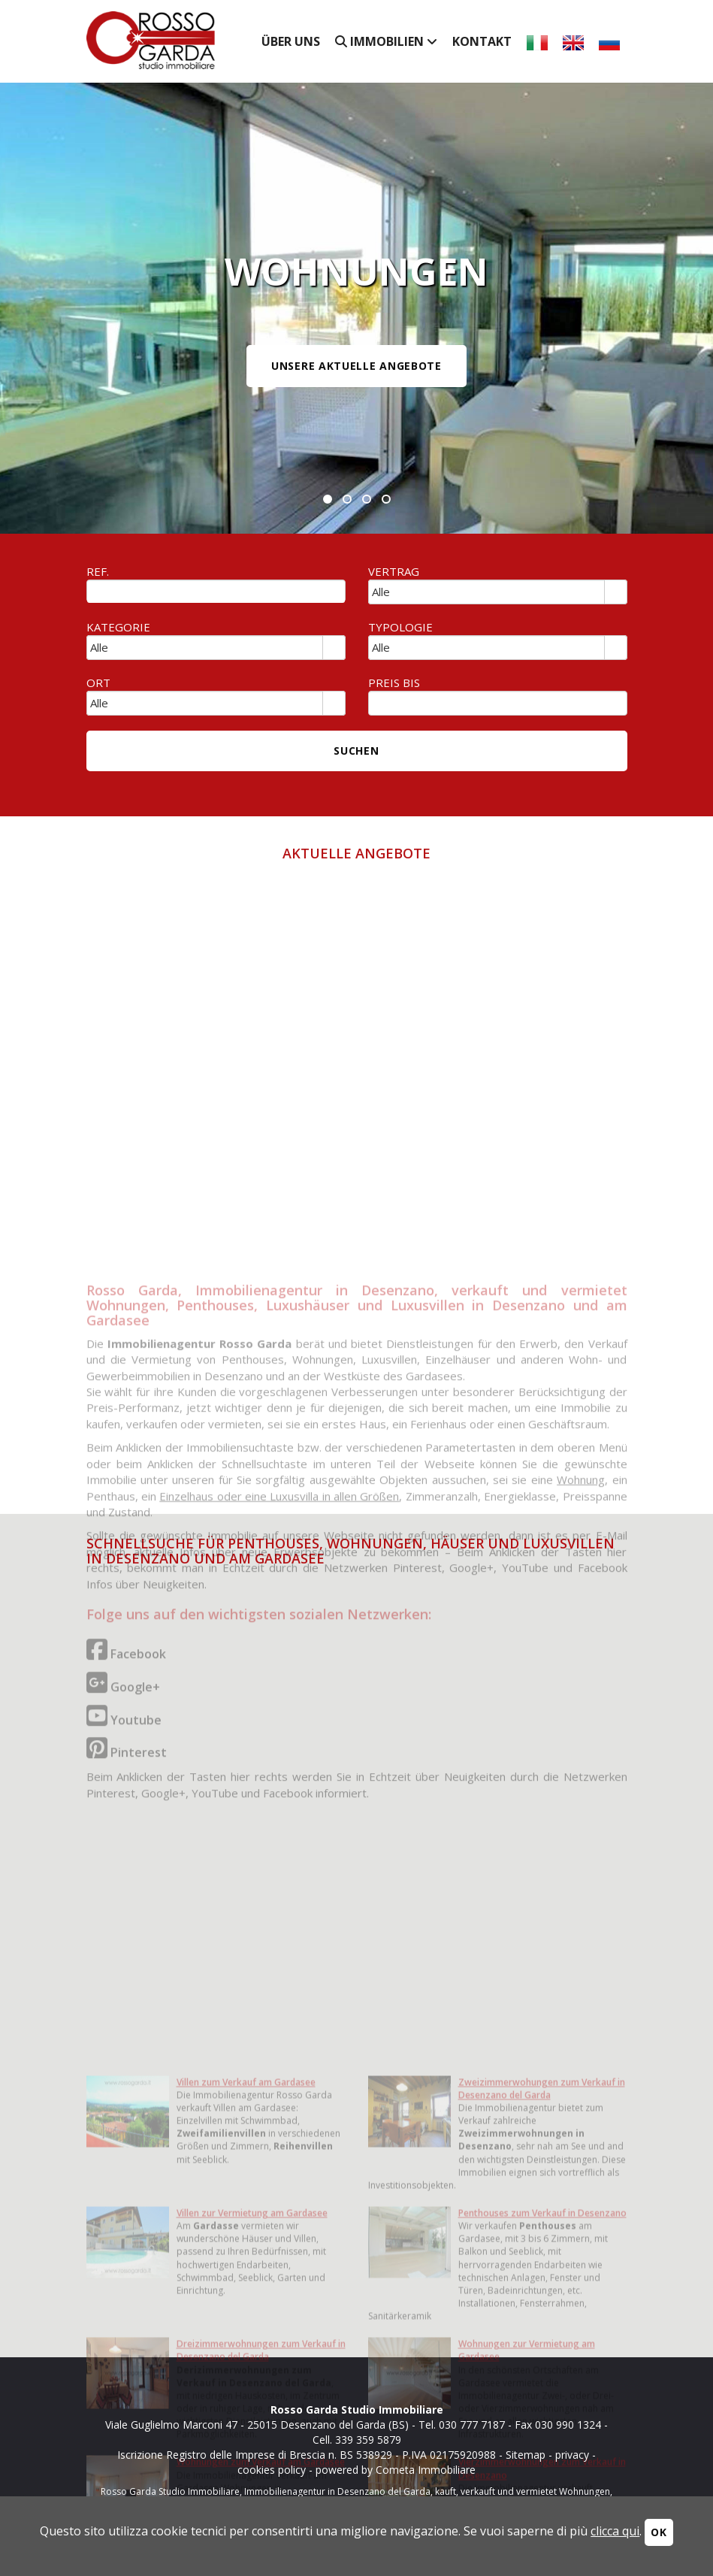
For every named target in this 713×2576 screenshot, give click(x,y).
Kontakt (482, 41)
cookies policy (271, 2469)
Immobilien (386, 41)
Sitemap (525, 2454)
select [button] (615, 593)
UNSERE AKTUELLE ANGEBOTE (356, 366)
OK (658, 2532)
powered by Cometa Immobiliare (396, 2469)
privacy (572, 2454)
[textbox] (216, 591)
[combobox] (487, 591)
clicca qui (615, 2531)
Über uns (290, 41)
